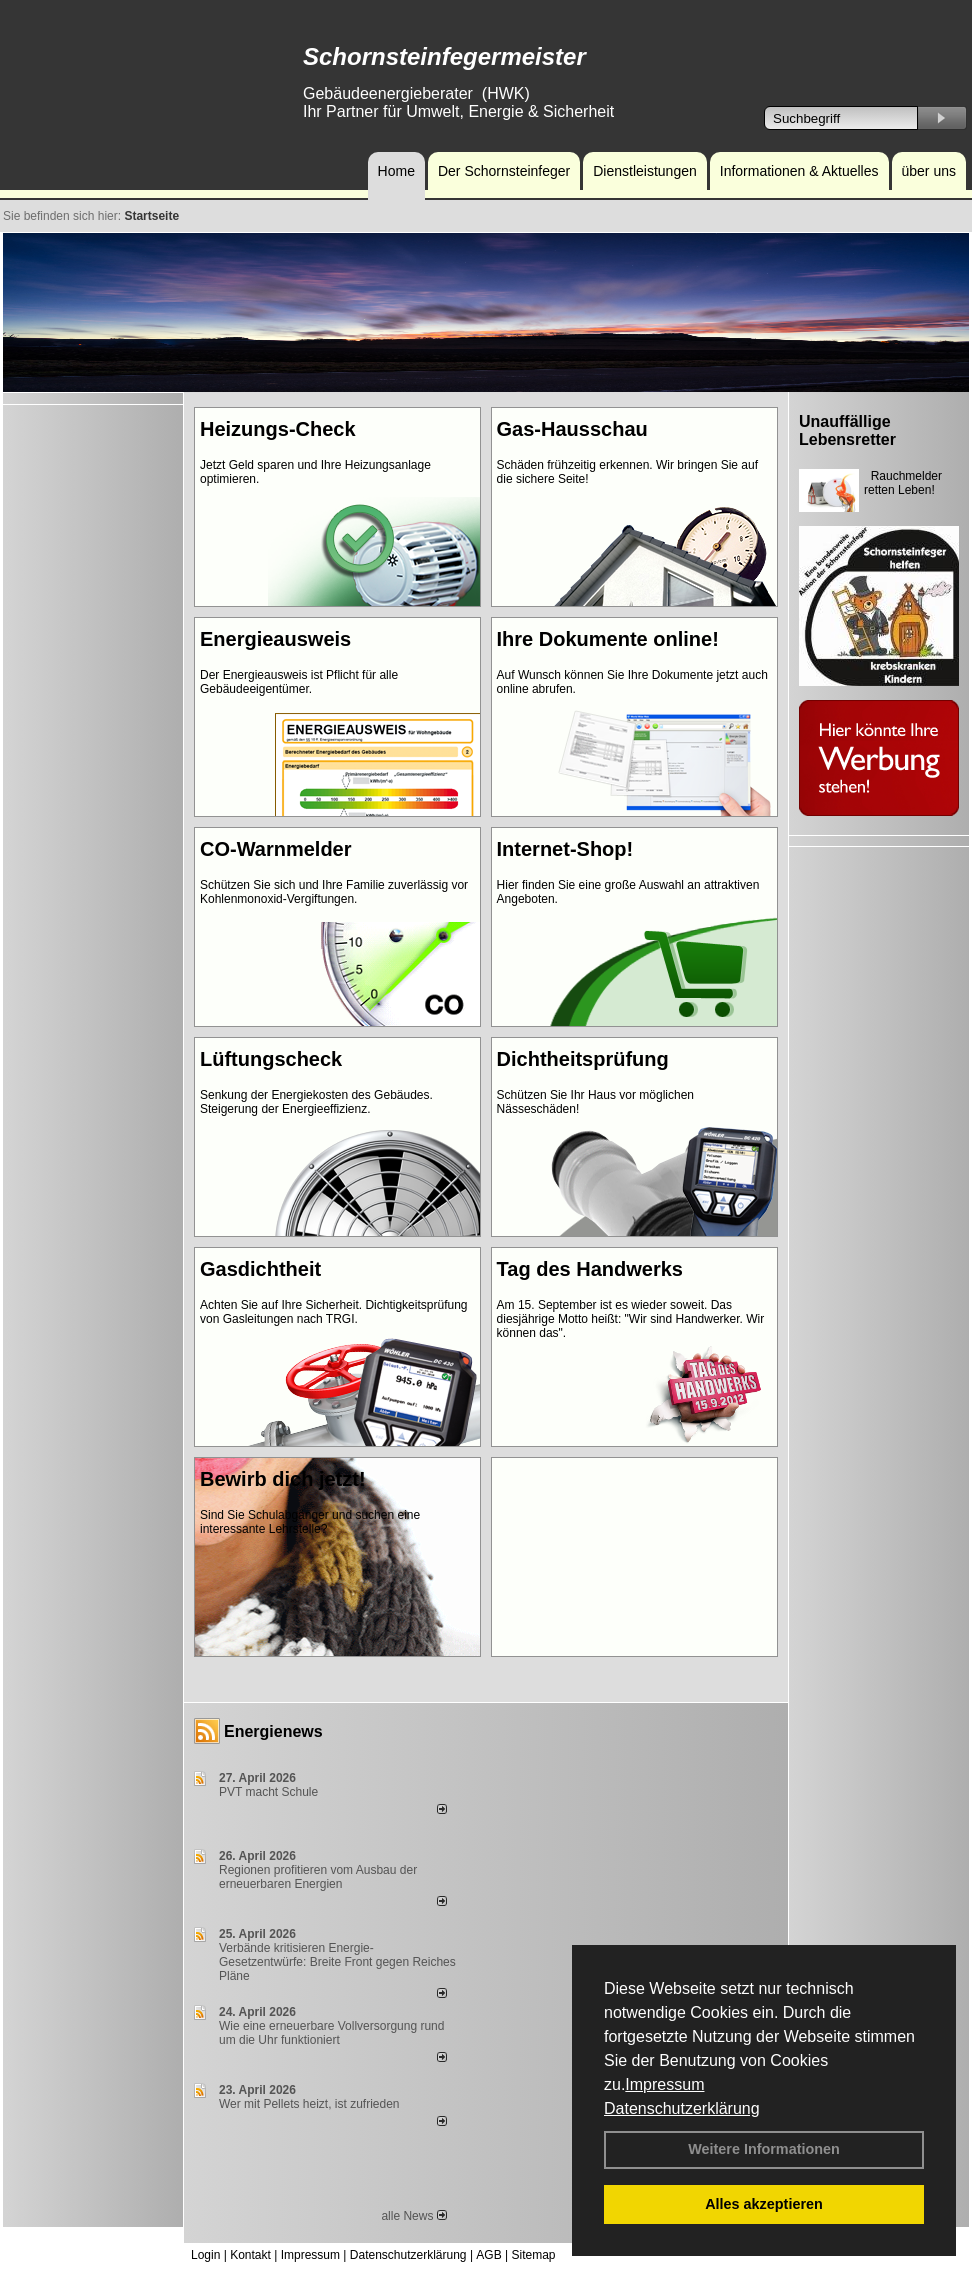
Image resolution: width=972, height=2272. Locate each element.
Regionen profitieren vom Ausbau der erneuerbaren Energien (318, 1877)
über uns (929, 171)
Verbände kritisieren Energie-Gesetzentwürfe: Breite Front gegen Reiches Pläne (337, 1962)
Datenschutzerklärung (682, 2108)
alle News (413, 2216)
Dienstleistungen (645, 171)
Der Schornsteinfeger (504, 171)
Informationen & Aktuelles (799, 171)
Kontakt (250, 2255)
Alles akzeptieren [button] (764, 2204)
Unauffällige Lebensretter (847, 430)
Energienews (273, 1731)
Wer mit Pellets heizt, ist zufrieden (309, 2104)
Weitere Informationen (764, 2149)
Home (396, 171)
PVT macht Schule (268, 1792)
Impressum (664, 2084)
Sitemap (533, 2255)
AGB (488, 2255)
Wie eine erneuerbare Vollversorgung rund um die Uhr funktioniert (331, 2033)
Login (205, 2255)
